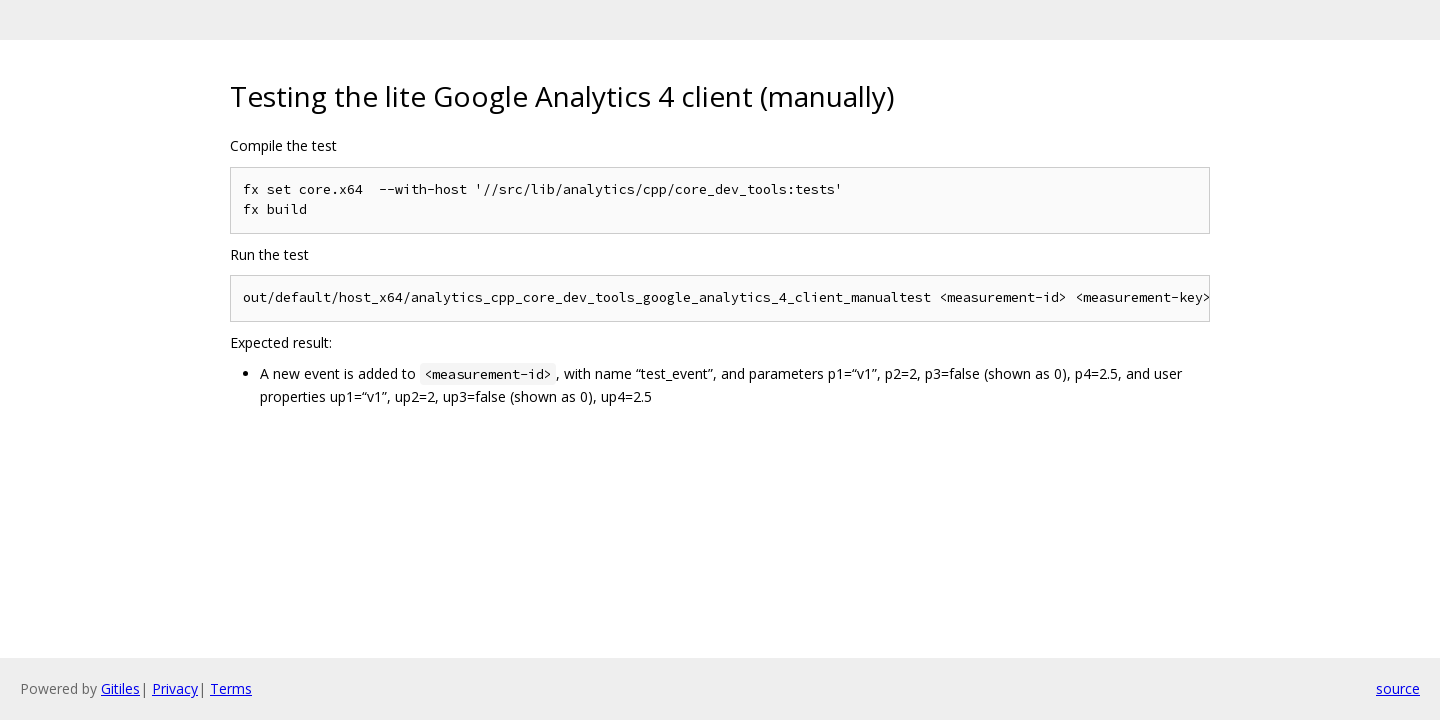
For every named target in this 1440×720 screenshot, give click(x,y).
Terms (231, 688)
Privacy (175, 688)
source (1398, 688)
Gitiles (120, 688)
